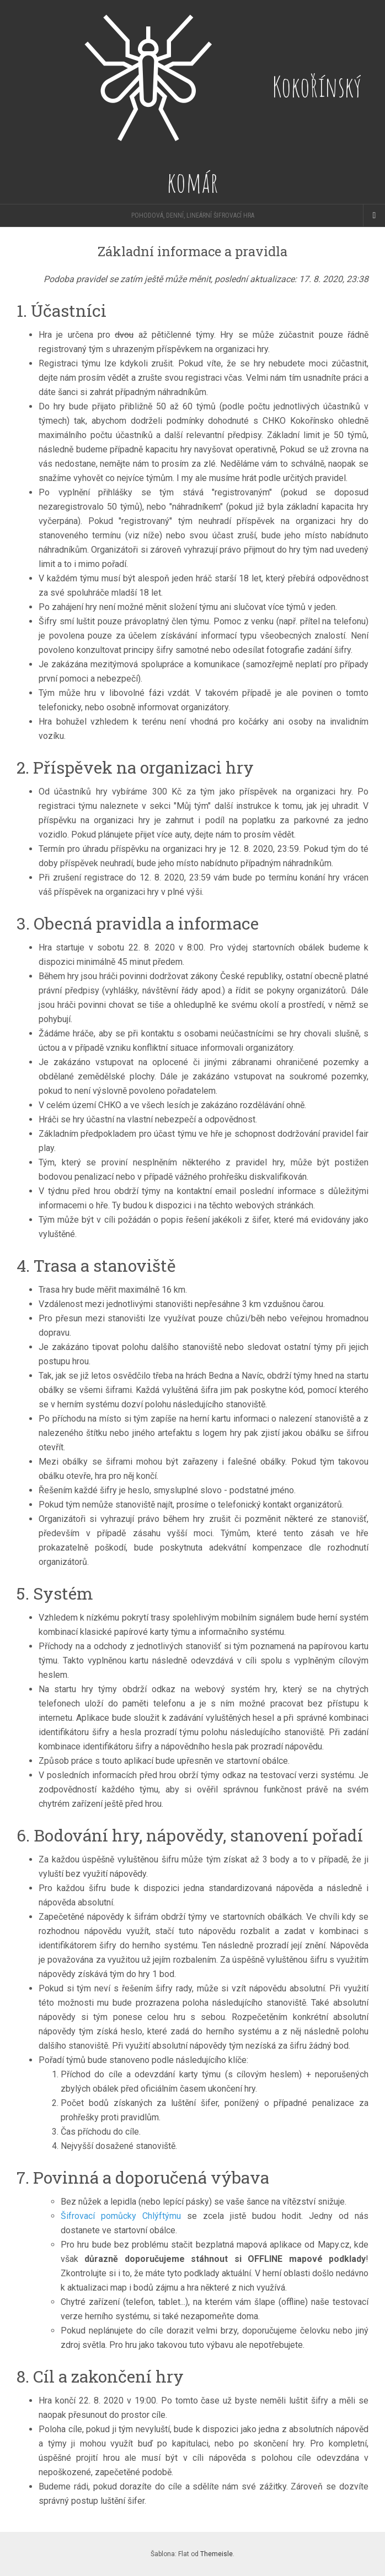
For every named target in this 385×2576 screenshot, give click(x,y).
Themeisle (216, 2554)
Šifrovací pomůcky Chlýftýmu (121, 2216)
